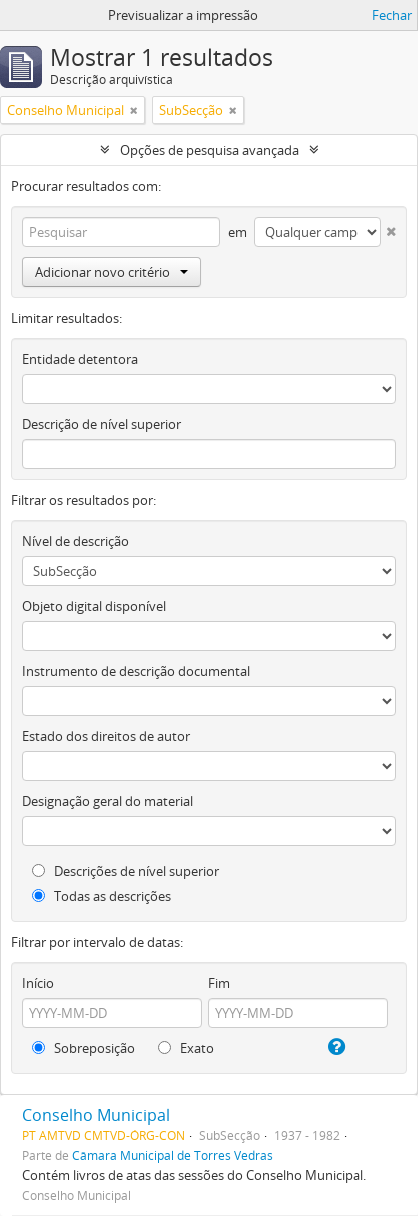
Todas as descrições (101, 896)
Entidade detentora (80, 359)
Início (38, 983)
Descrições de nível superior (125, 871)
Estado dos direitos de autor (106, 736)
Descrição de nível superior (101, 424)
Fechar (392, 15)
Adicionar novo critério (111, 272)
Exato (186, 1048)
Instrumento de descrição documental (136, 671)
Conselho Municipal (96, 1115)
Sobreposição (83, 1048)
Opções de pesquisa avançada (209, 150)
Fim (219, 983)
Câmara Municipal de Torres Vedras (172, 1155)
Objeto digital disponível (94, 606)
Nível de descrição (75, 541)
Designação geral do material (107, 801)
